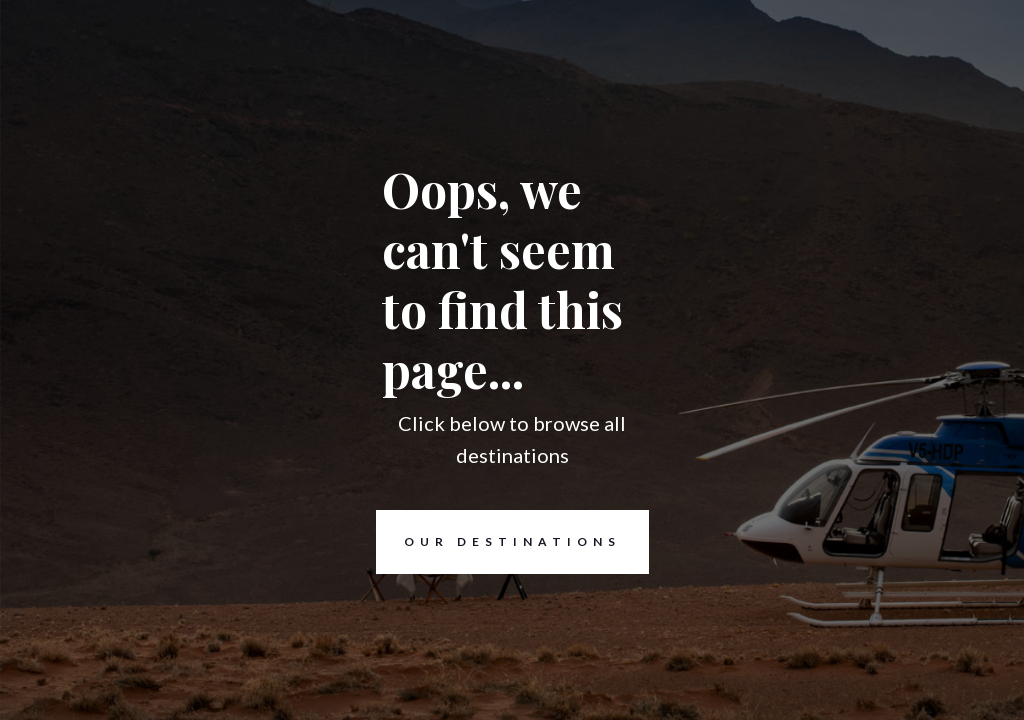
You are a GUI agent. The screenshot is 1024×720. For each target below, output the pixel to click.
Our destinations (498, 542)
